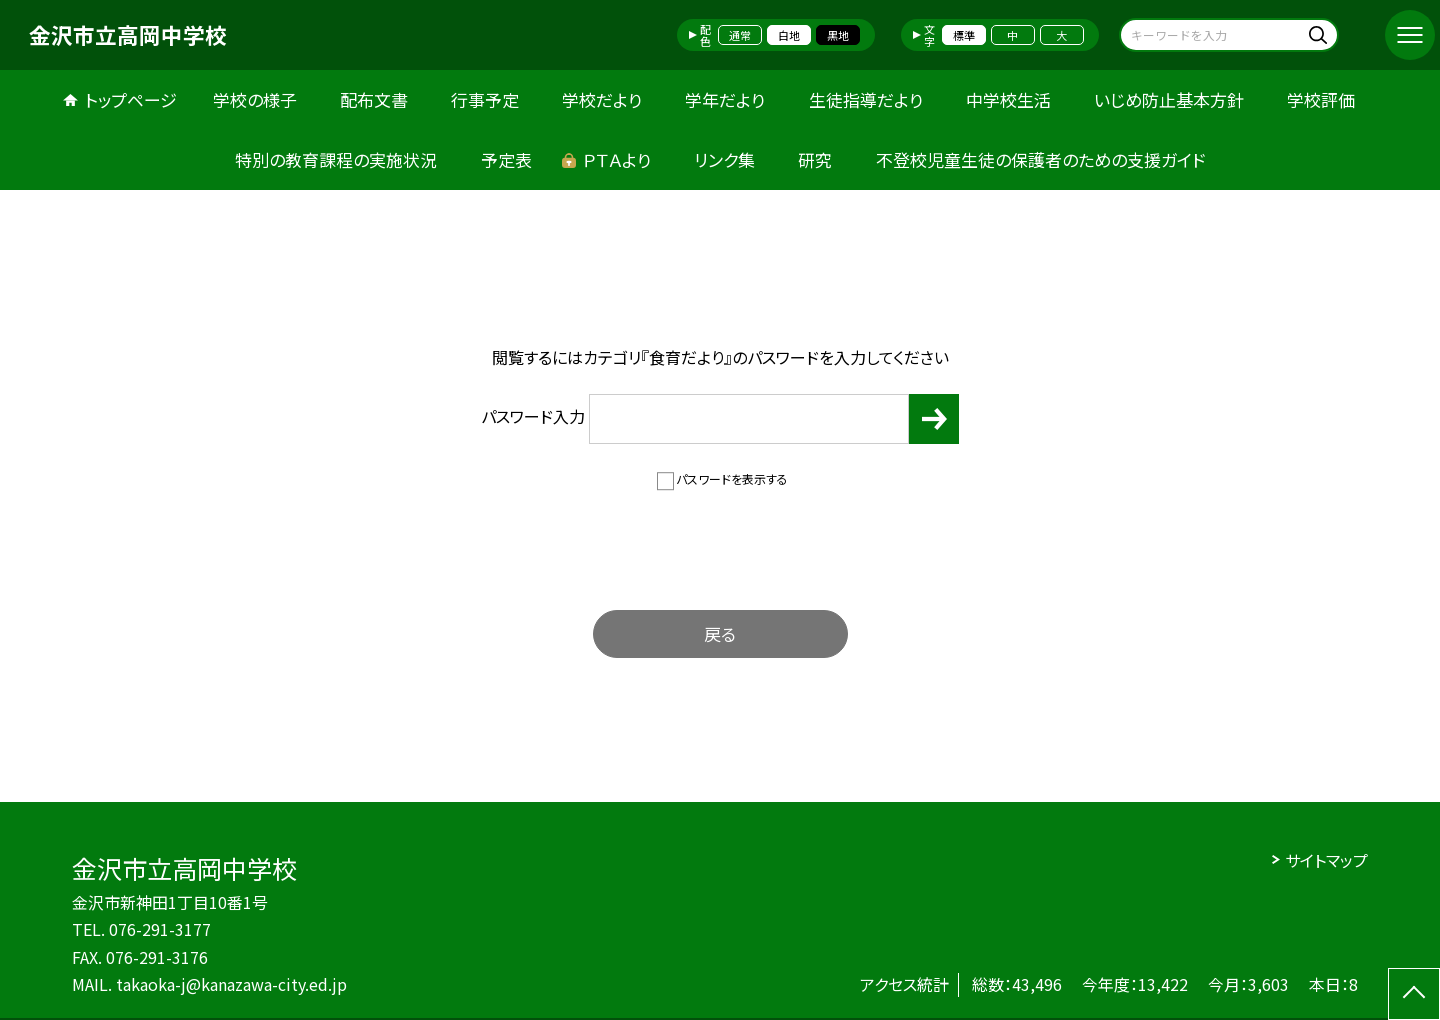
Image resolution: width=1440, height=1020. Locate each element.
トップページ (131, 99)
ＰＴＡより (617, 159)
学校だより (602, 99)
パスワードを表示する (732, 478)
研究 (815, 159)
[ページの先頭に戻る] (1414, 994)
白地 (789, 35)
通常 (740, 35)
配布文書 (374, 99)
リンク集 (724, 159)
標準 (964, 35)
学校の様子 (255, 99)
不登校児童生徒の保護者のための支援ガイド (1040, 159)
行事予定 (485, 99)
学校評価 (1321, 99)
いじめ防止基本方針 (1169, 99)
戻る (720, 633)
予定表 (506, 159)
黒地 (838, 35)
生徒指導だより (866, 99)
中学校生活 (1008, 99)
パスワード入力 (695, 419)
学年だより (725, 99)
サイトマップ (1326, 860)
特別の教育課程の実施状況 (336, 159)
